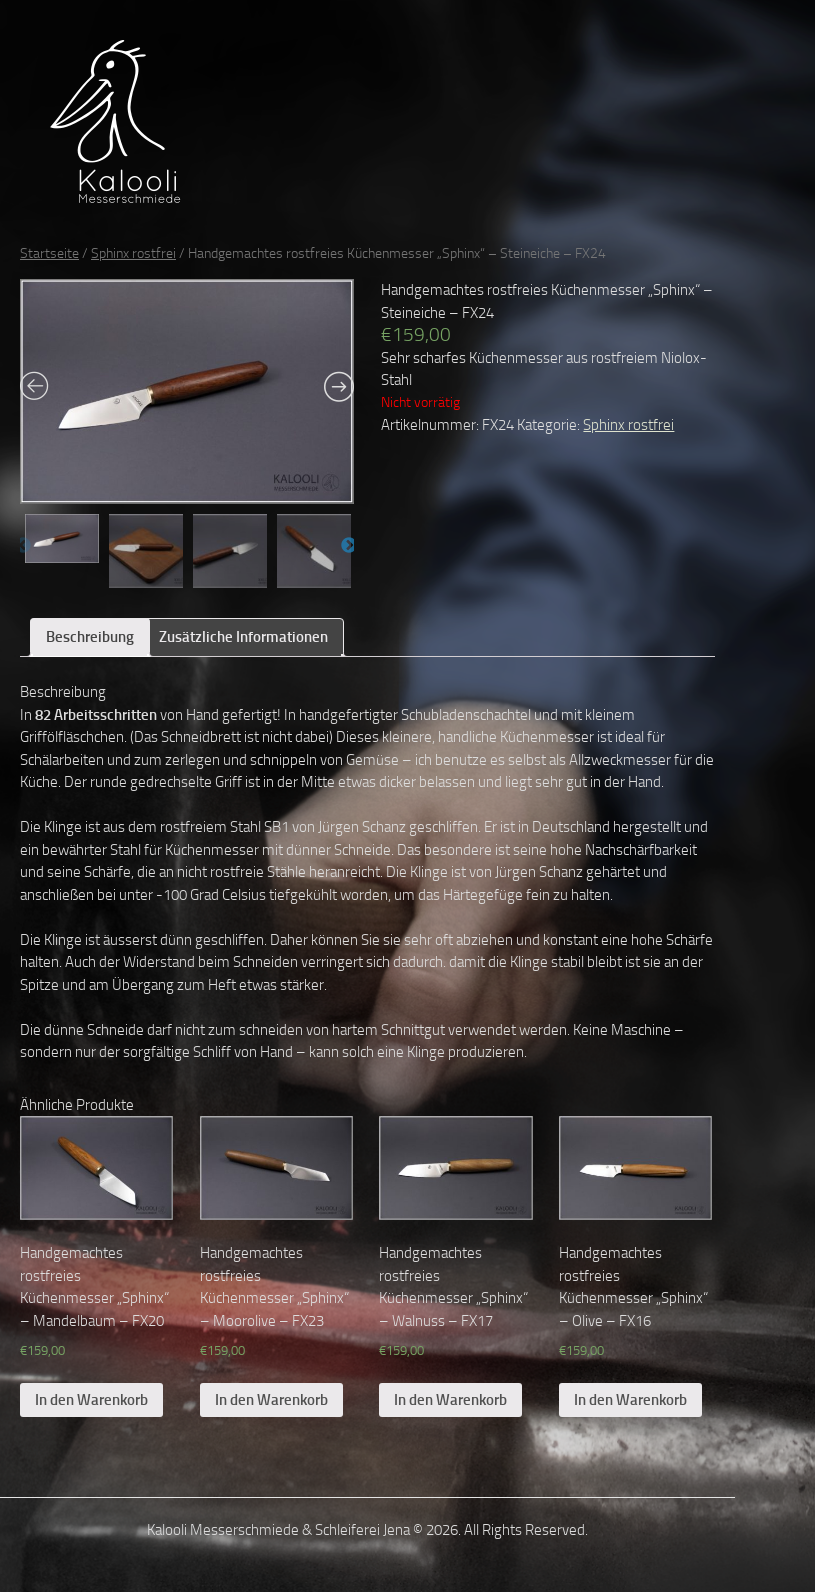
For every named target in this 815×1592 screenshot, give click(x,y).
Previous (23, 546)
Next (349, 546)
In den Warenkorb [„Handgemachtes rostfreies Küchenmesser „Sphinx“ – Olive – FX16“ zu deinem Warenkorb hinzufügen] (630, 1400)
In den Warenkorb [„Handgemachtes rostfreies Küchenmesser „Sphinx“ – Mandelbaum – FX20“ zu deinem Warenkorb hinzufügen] (91, 1400)
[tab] (90, 638)
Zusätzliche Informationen (243, 637)
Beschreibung (90, 637)
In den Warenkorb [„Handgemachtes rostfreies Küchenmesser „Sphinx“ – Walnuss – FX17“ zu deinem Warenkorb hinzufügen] (450, 1400)
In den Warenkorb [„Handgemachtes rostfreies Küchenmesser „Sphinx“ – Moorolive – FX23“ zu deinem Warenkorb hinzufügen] (271, 1400)
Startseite (49, 253)
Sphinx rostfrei (133, 253)
